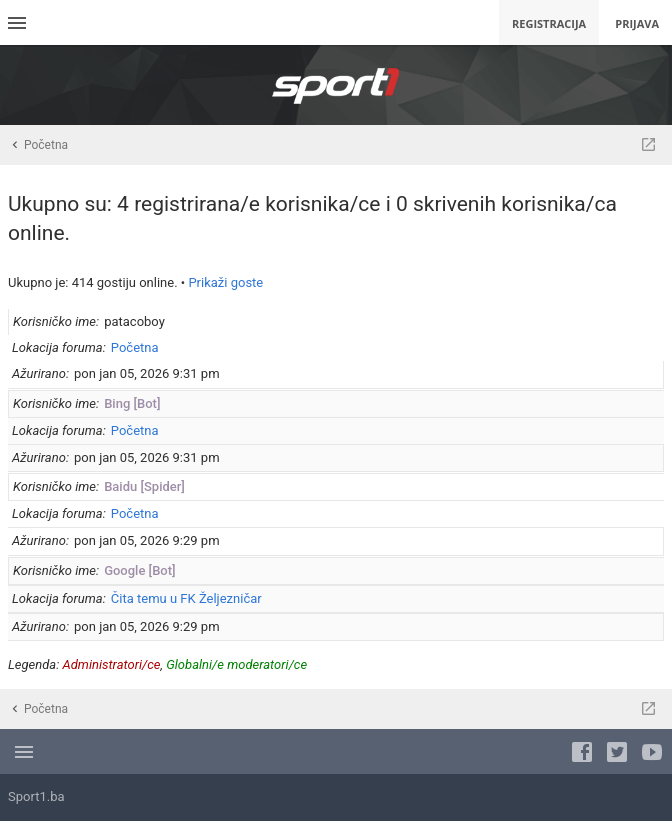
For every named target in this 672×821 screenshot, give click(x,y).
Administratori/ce (112, 664)
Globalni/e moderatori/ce (236, 664)
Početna (135, 347)
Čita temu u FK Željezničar (186, 598)
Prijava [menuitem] (637, 23)
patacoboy (134, 321)
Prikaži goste (225, 282)
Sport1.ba (36, 796)
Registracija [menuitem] (549, 23)
